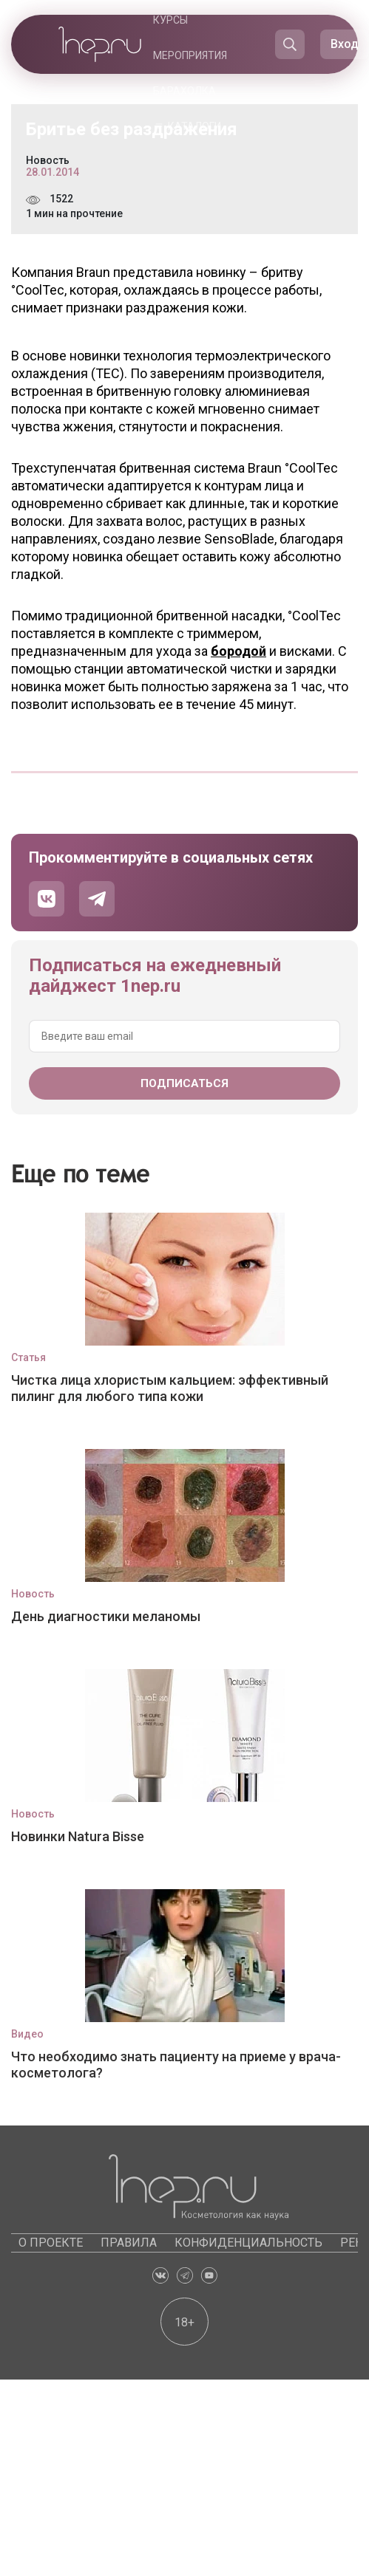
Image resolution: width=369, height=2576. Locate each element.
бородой (238, 651)
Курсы (170, 20)
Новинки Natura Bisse (77, 1836)
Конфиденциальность (248, 2243)
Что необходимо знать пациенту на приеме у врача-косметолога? (176, 2064)
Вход (345, 44)
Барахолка (184, 91)
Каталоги (194, 126)
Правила (129, 2243)
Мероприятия (190, 55)
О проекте (50, 2243)
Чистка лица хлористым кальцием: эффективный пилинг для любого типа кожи (169, 1388)
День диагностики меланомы (105, 1616)
